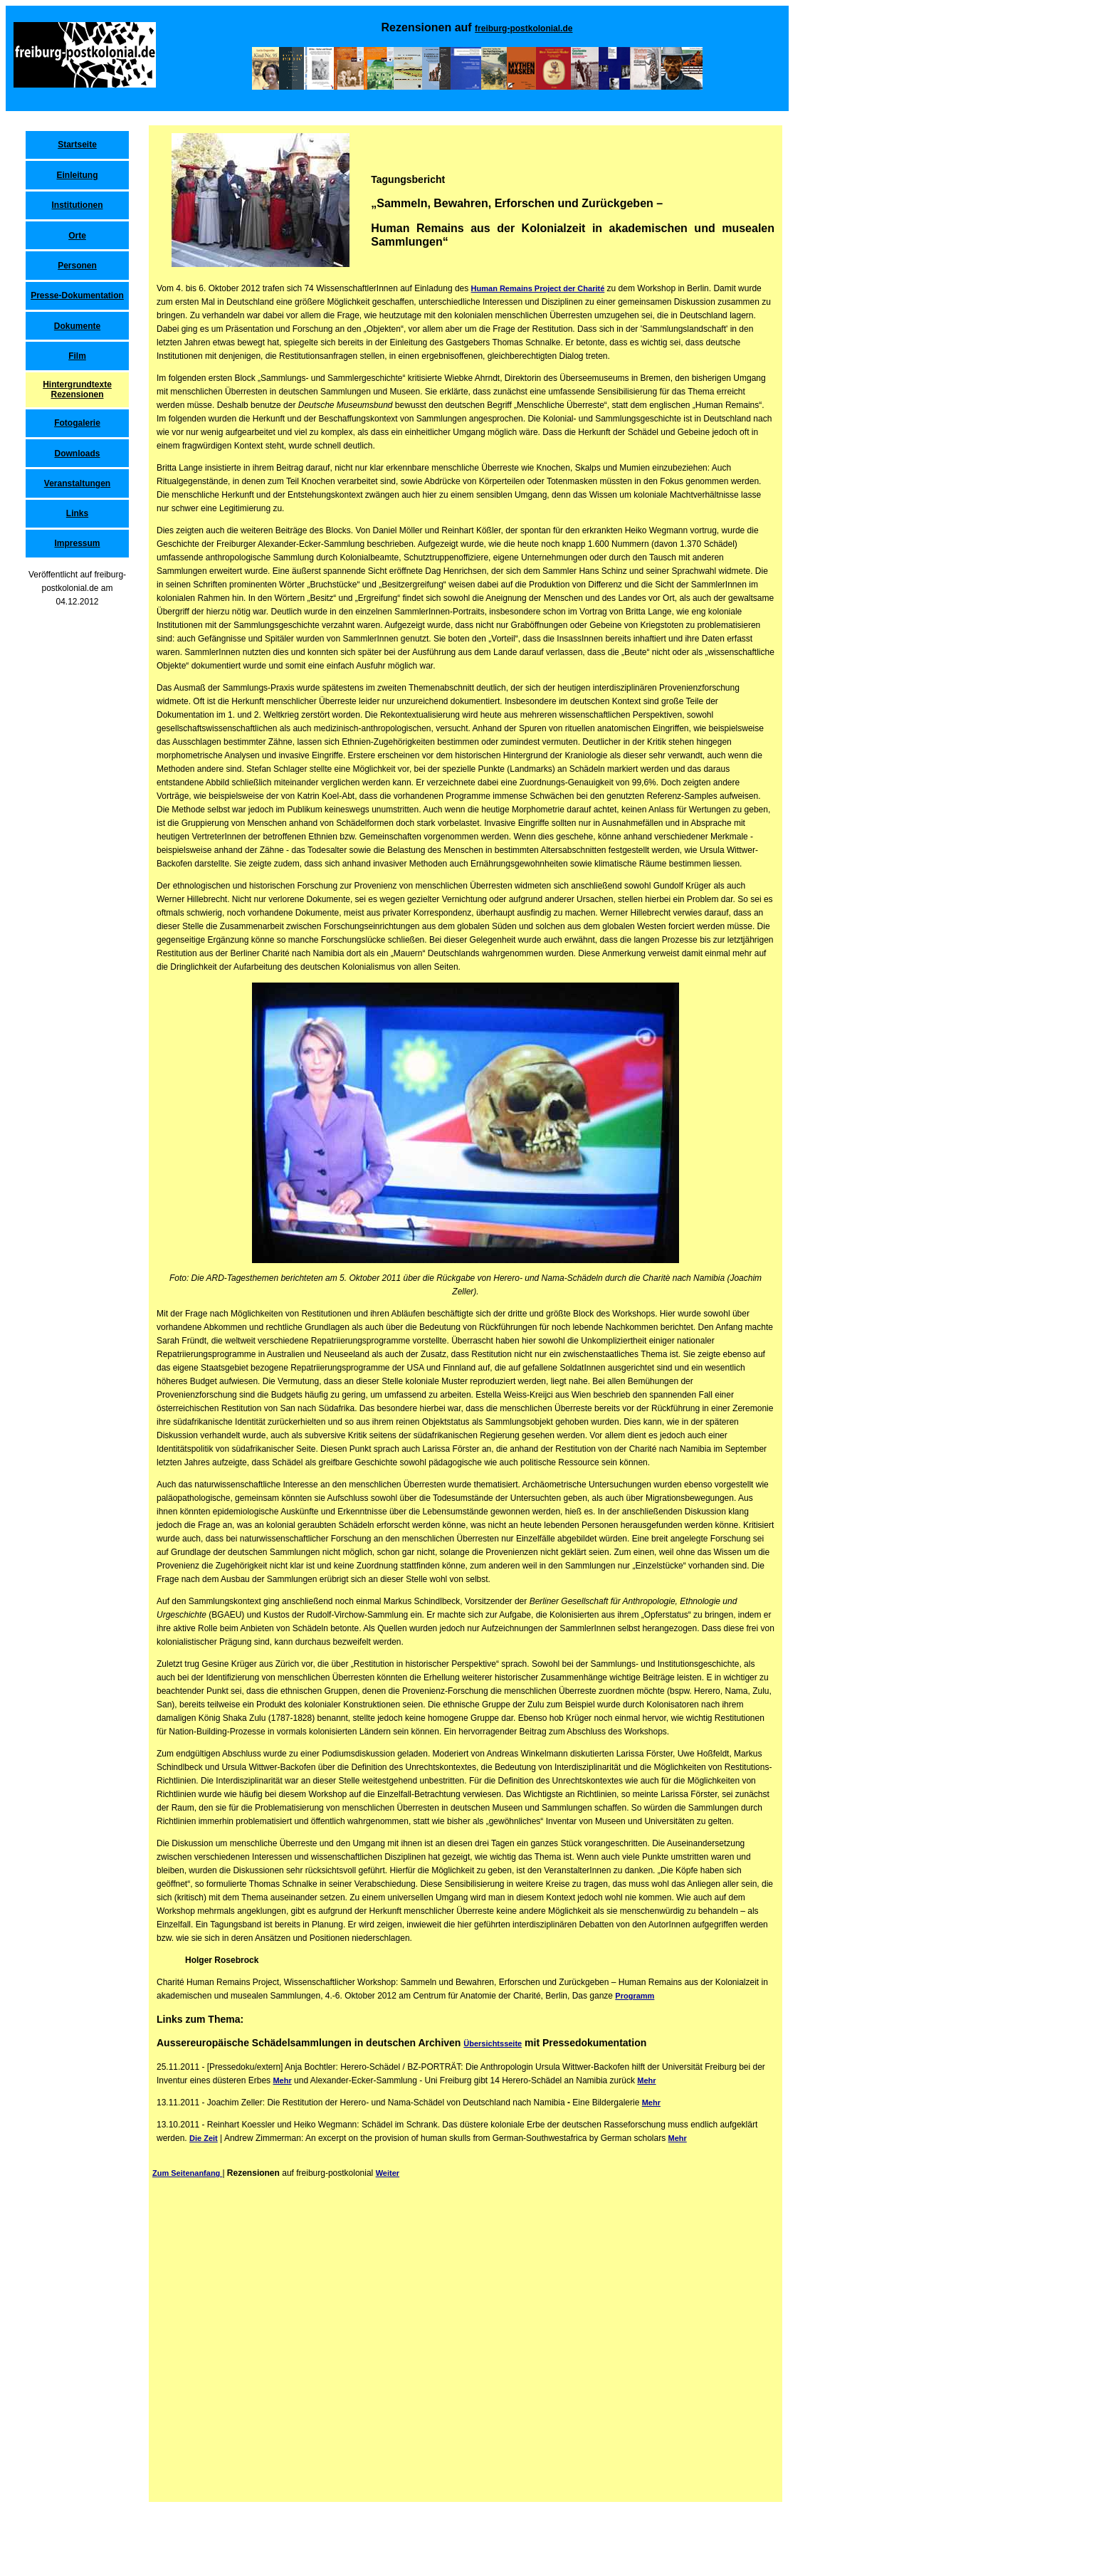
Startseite (77, 145)
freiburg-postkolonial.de (523, 28)
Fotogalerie (77, 423)
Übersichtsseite (492, 2043)
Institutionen (77, 205)
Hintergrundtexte (77, 384)
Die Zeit (203, 2138)
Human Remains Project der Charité (538, 288)
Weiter (387, 2173)
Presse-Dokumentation (77, 295)
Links (77, 513)
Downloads (77, 454)
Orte (77, 236)
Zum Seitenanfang (187, 2173)
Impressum (77, 543)
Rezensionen (77, 394)
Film (77, 356)
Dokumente (77, 326)
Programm (634, 1995)
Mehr (282, 2080)
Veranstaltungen (77, 483)
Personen (77, 266)
